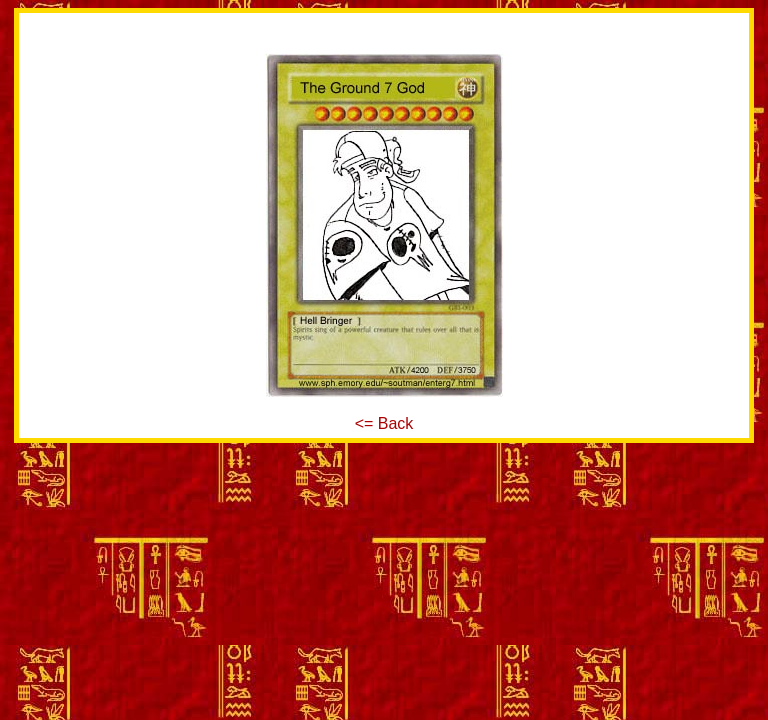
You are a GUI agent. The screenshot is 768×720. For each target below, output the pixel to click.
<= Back (384, 423)
